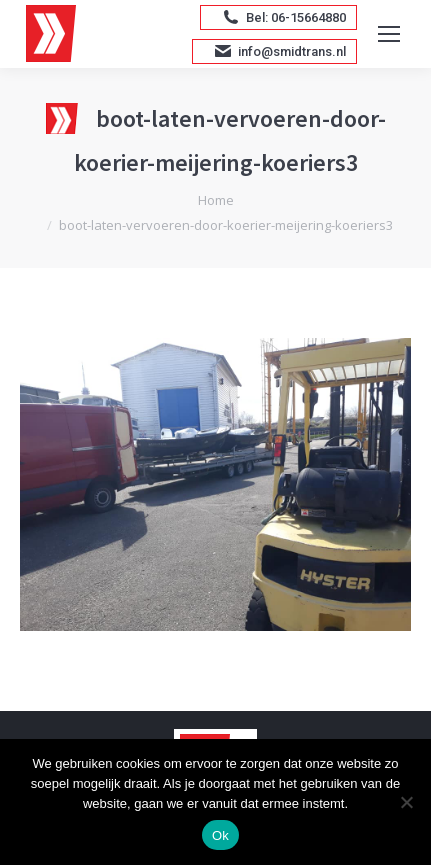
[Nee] (406, 802)
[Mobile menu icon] (389, 34)
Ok (220, 835)
